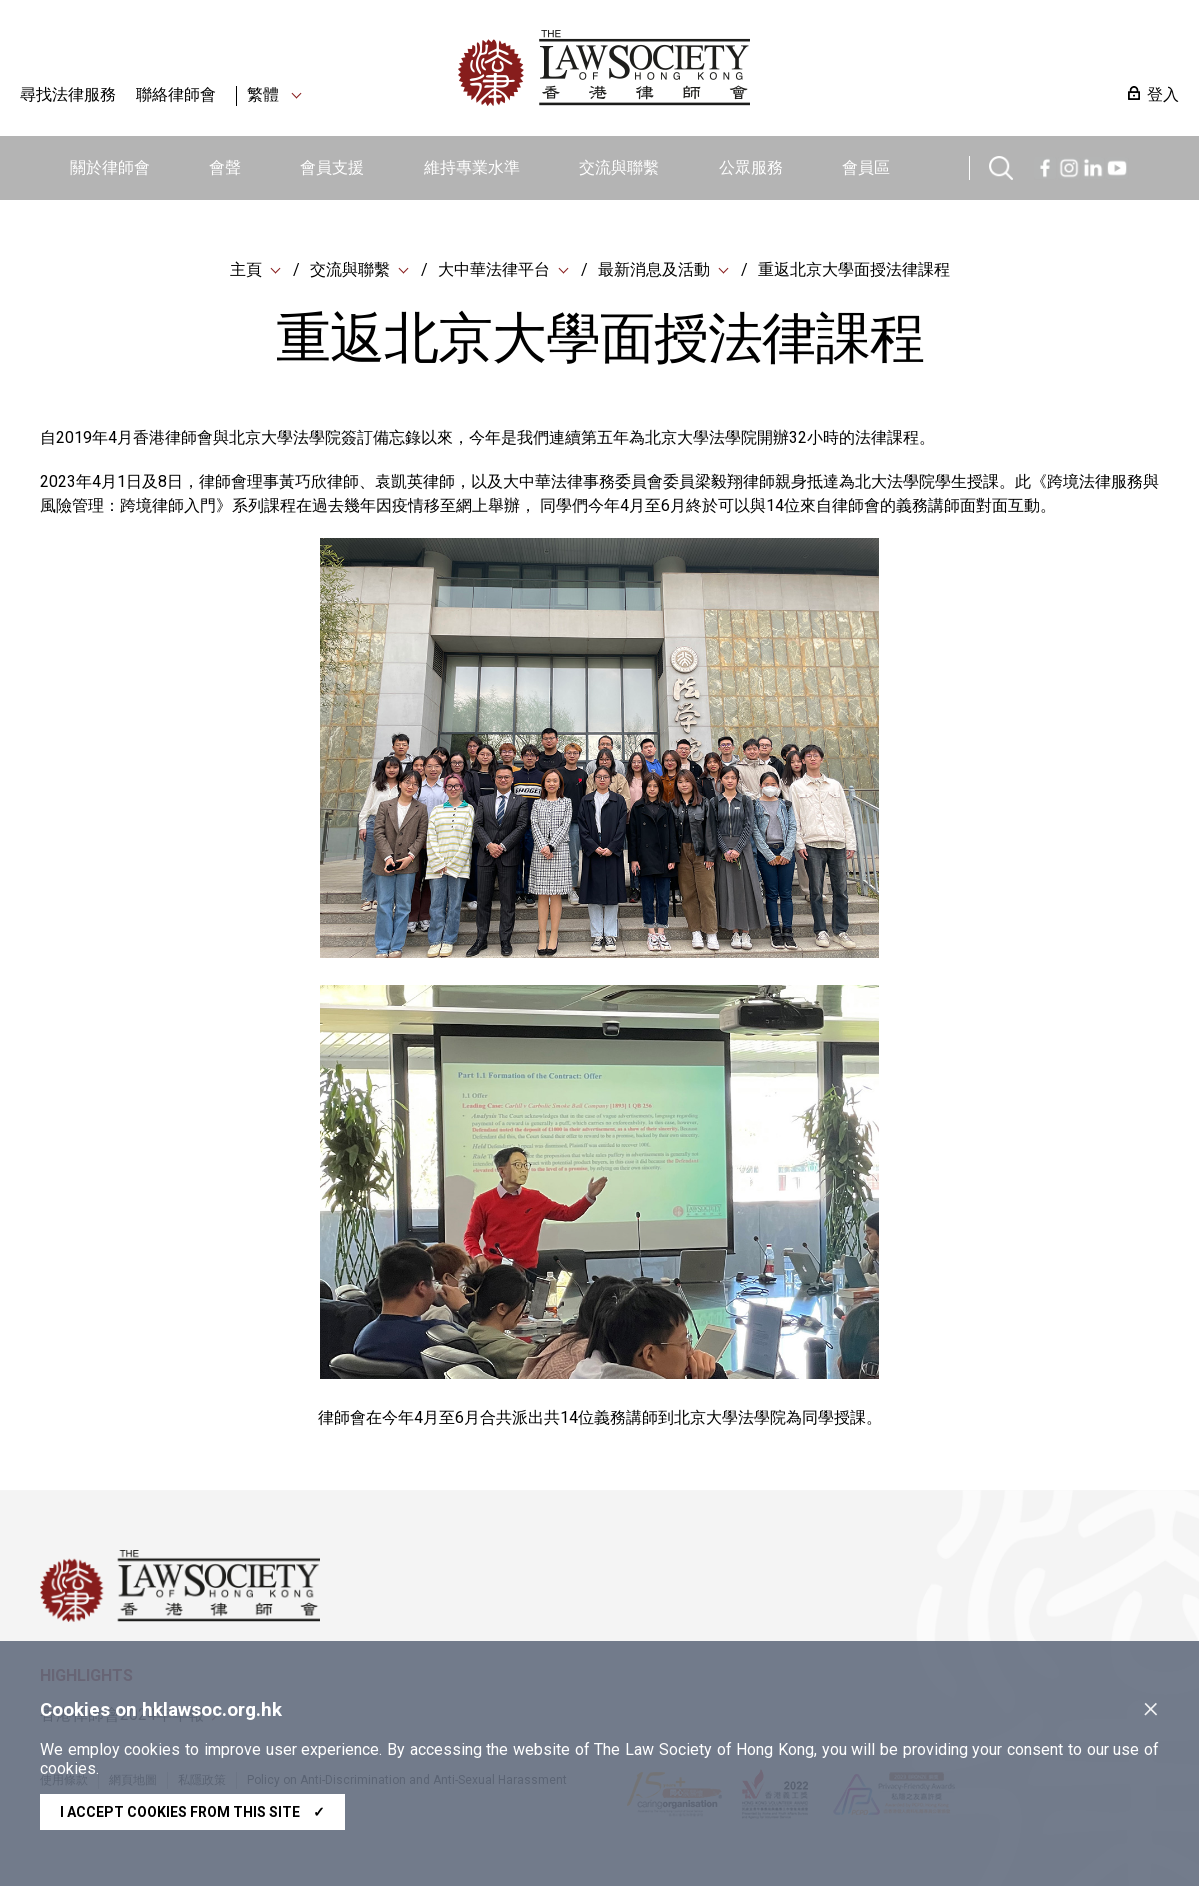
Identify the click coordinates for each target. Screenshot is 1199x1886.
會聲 (225, 167)
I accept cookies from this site (192, 1812)
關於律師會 (110, 167)
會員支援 (332, 167)
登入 (1163, 94)
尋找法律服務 (68, 94)
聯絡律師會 (176, 94)
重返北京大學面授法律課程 (854, 269)
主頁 (246, 269)
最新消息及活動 (654, 269)
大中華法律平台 (494, 269)
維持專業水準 (472, 167)
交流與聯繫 (619, 167)
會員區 (866, 167)
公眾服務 (751, 167)
